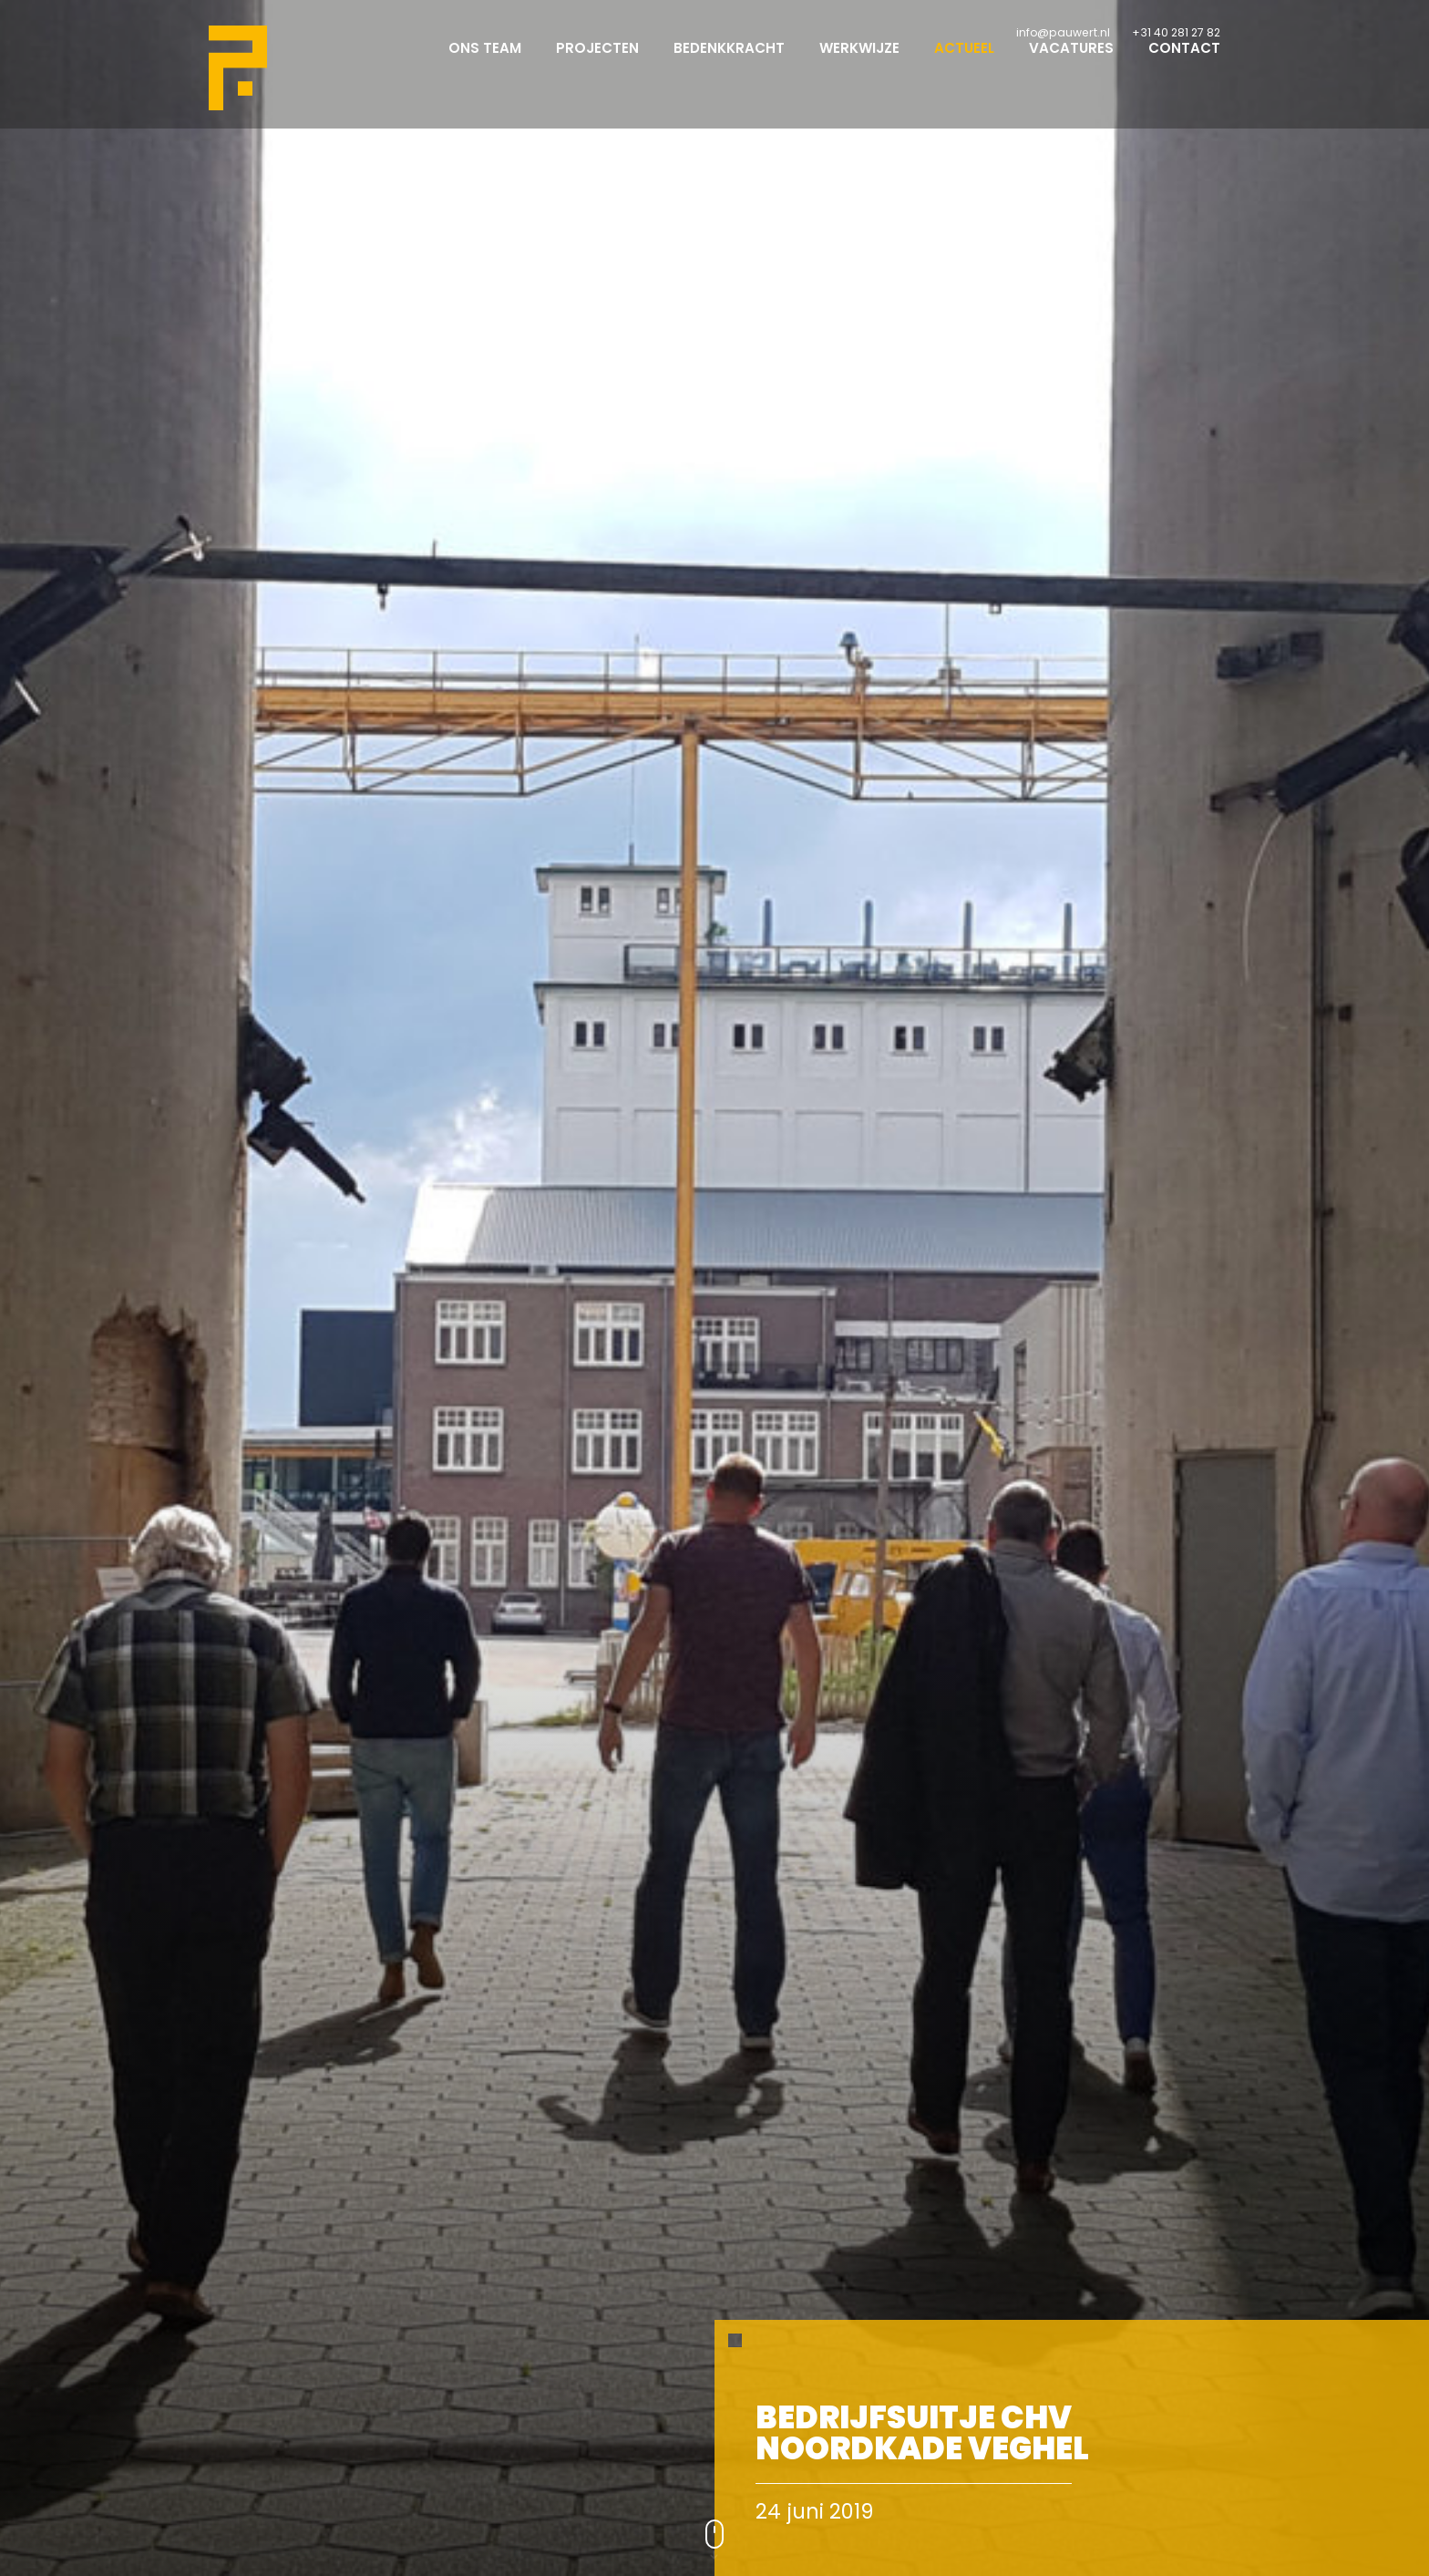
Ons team (484, 64)
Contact (1184, 64)
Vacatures (1071, 64)
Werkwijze (859, 64)
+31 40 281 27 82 (1176, 32)
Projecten (597, 64)
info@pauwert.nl (1063, 32)
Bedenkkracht (729, 64)
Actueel (964, 64)
